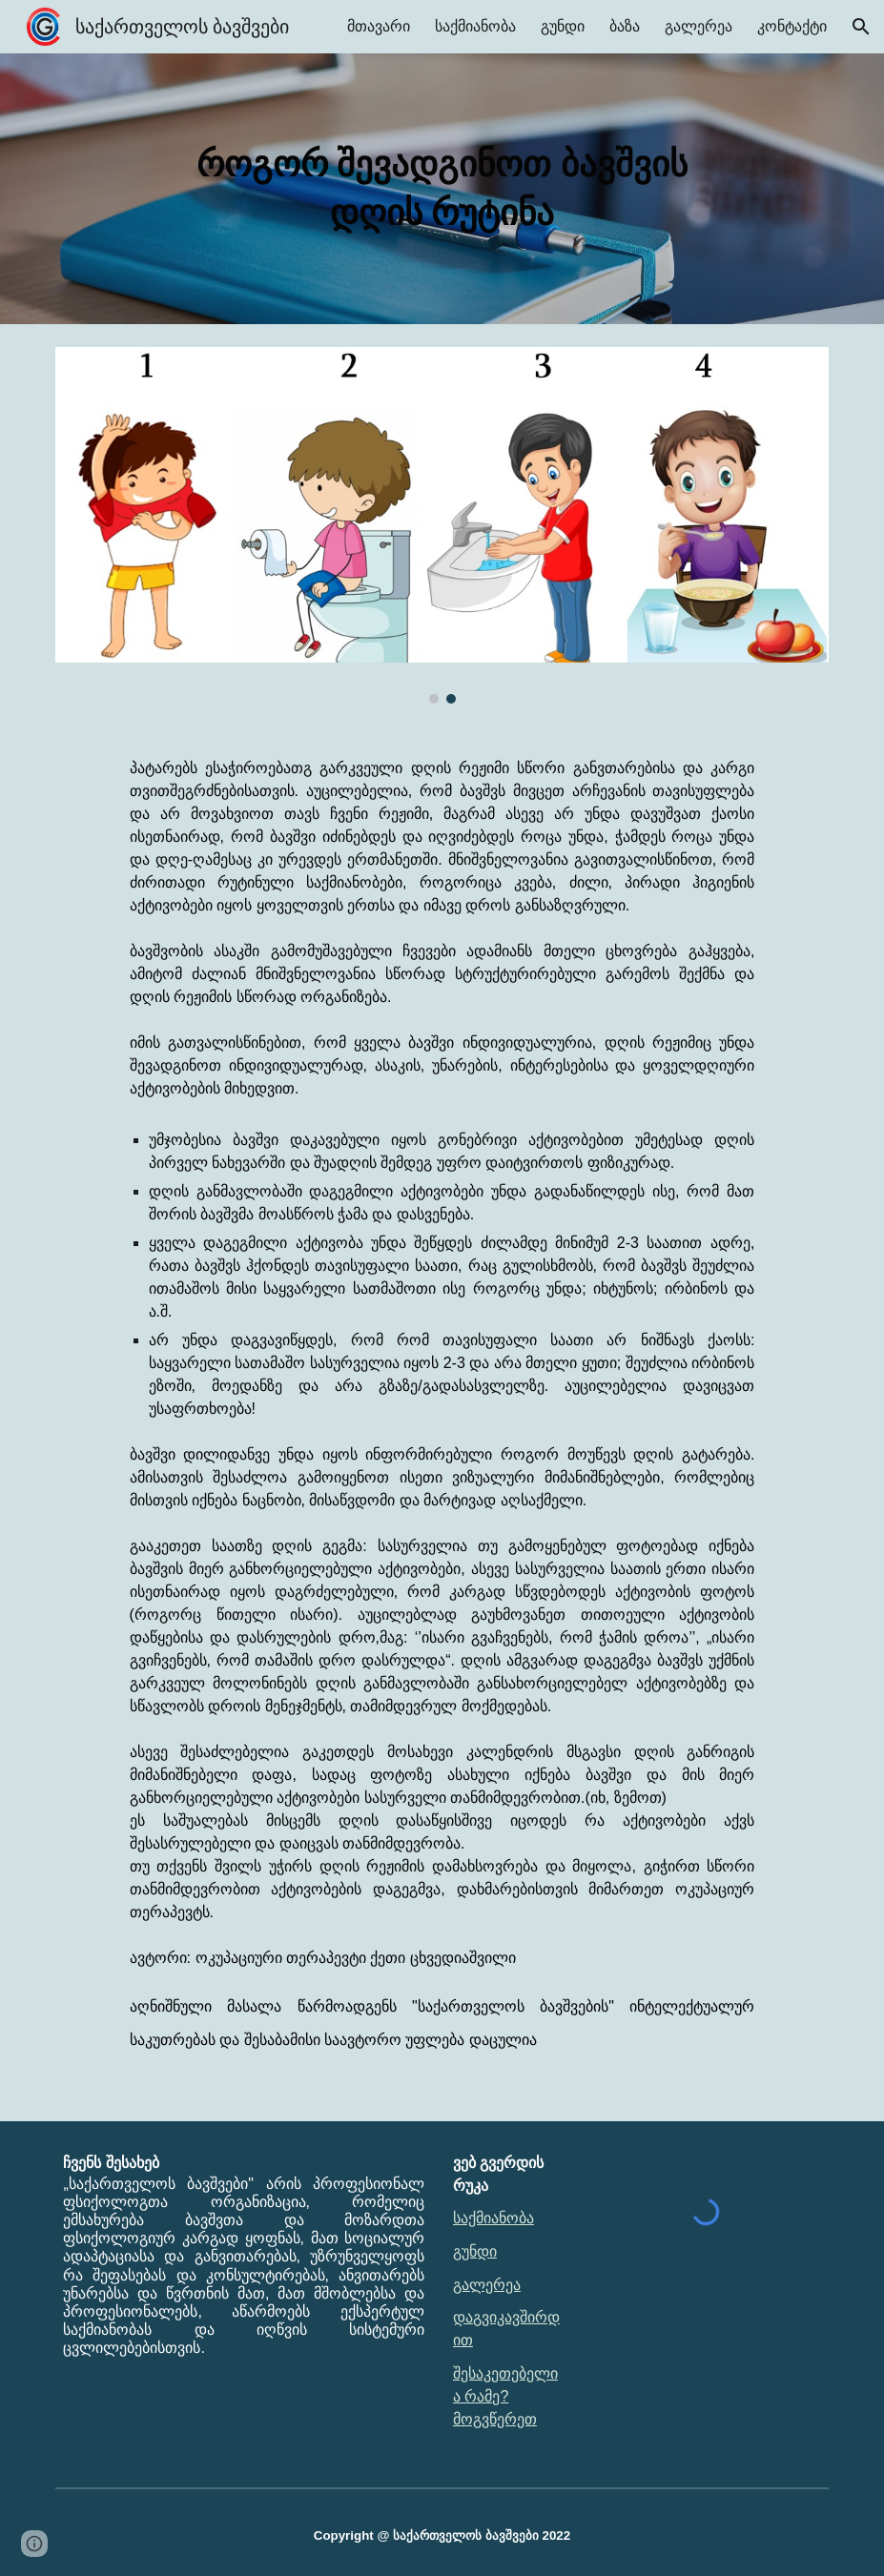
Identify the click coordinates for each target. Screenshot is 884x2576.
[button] (861, 27)
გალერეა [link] (698, 26)
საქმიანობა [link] (475, 26)
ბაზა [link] (624, 26)
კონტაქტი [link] (792, 26)
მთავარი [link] (378, 26)
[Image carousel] (441, 525)
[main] (442, 189)
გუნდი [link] (563, 26)
